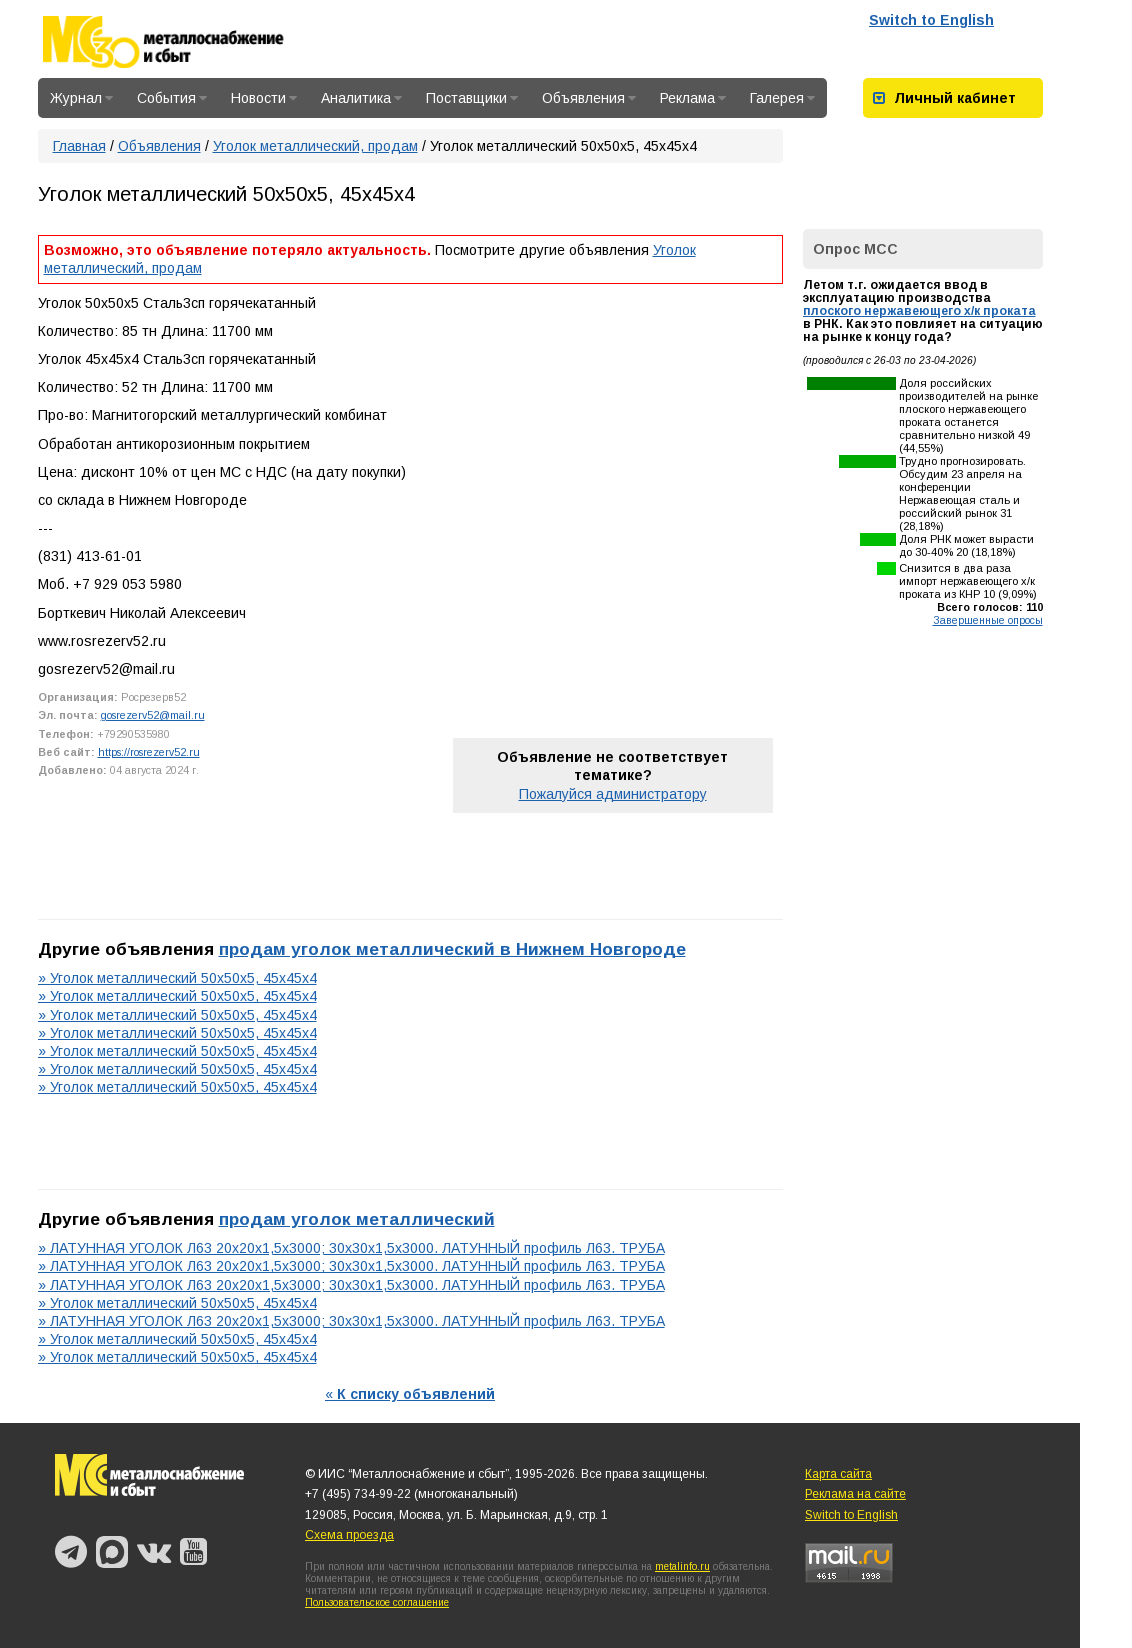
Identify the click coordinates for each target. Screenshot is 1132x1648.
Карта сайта (838, 1474)
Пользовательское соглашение (377, 1602)
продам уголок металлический (357, 1219)
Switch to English (931, 20)
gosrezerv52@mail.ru (153, 715)
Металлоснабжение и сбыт (190, 42)
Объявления (589, 98)
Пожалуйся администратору (613, 794)
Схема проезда (349, 1535)
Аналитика (361, 98)
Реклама (693, 98)
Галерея (782, 98)
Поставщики (472, 98)
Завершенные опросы (988, 620)
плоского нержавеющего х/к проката (919, 311)
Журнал (81, 98)
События (172, 98)
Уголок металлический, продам (315, 146)
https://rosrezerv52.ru (149, 752)
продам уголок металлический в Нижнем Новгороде (452, 949)
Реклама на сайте (855, 1494)
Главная (79, 146)
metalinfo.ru (682, 1566)
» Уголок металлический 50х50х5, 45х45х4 (177, 978)
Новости (264, 98)
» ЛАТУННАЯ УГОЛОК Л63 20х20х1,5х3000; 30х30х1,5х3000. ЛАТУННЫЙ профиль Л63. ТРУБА (351, 1248)
